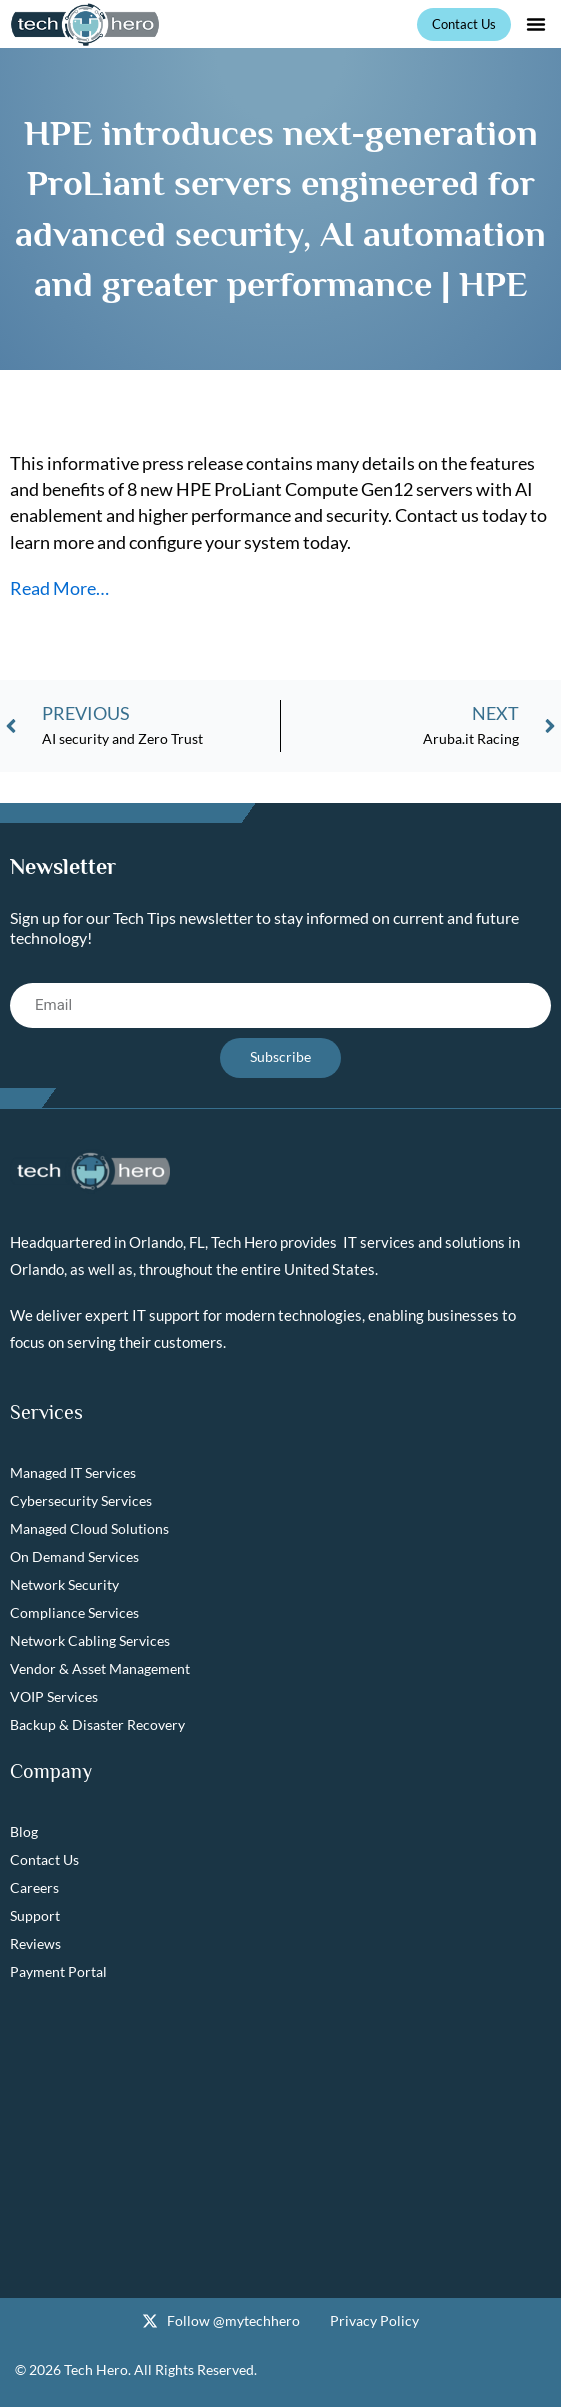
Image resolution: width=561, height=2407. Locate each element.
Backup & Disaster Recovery (97, 1724)
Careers (34, 1887)
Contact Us (44, 1859)
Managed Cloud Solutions (89, 1528)
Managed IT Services (73, 1472)
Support (35, 1915)
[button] (536, 24)
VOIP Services (54, 1696)
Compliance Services (74, 1612)
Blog (24, 1831)
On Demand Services (74, 1556)
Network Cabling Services (90, 1640)
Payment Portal (58, 1971)
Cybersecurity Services (81, 1500)
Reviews (35, 1943)
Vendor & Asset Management (100, 1668)
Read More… (59, 588)
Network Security (64, 1584)
